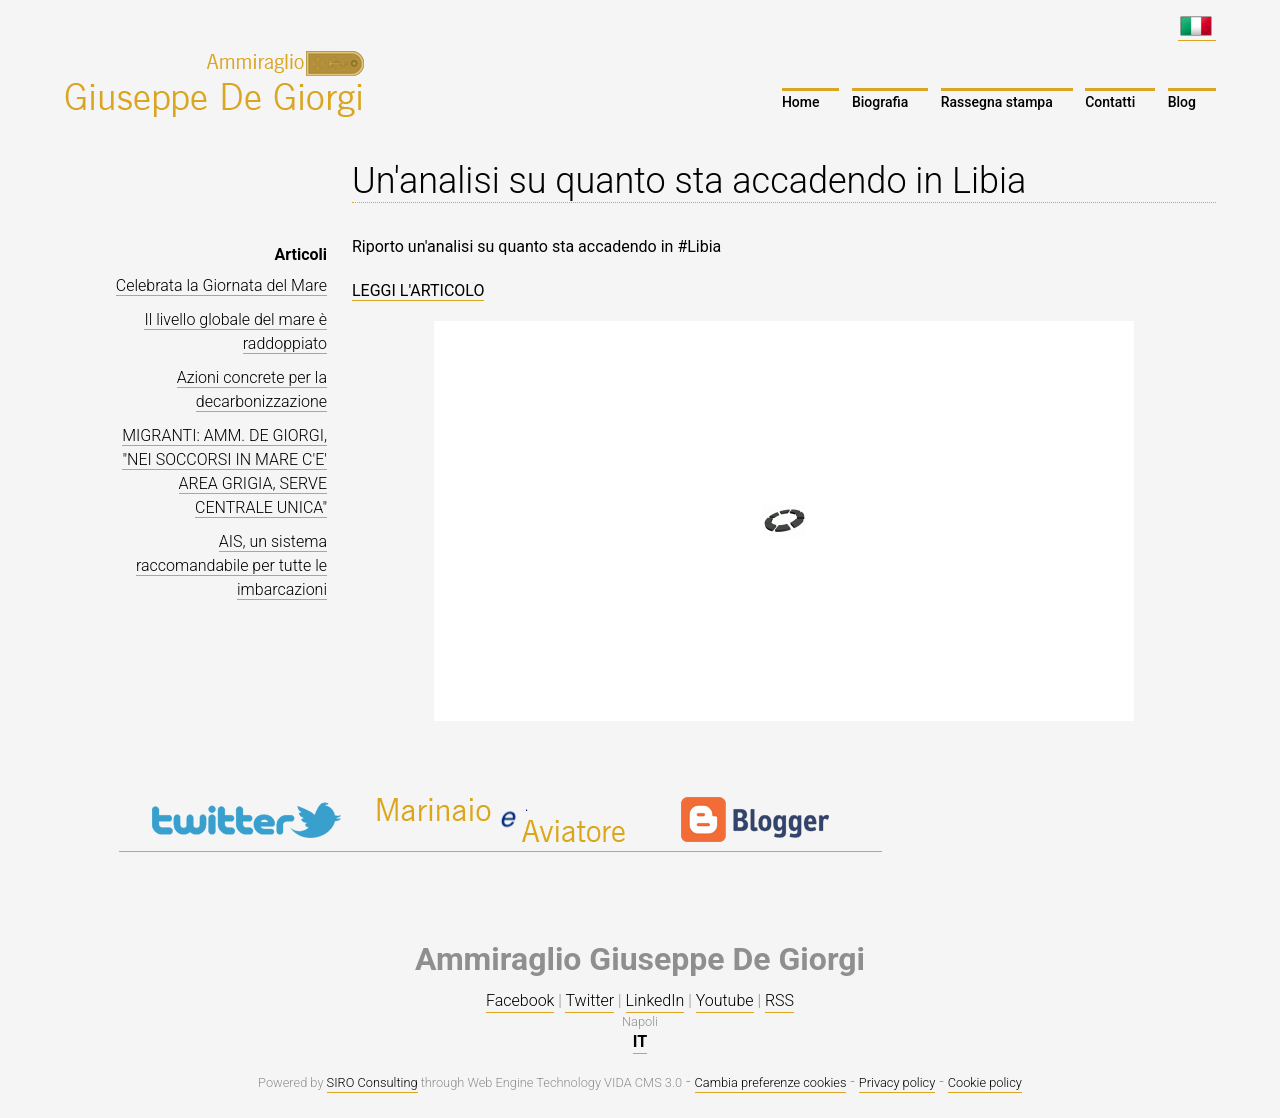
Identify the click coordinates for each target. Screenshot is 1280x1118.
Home (801, 102)
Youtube (725, 1000)
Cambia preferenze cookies (771, 1082)
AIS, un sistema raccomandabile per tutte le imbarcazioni (231, 565)
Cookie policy (985, 1082)
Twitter (589, 1000)
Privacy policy (897, 1082)
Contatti (1110, 102)
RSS (779, 1000)
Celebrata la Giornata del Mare (221, 285)
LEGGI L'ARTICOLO (418, 290)
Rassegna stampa (997, 102)
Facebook (520, 1000)
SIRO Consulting (372, 1082)
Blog (1182, 102)
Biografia (880, 102)
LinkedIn (655, 1000)
